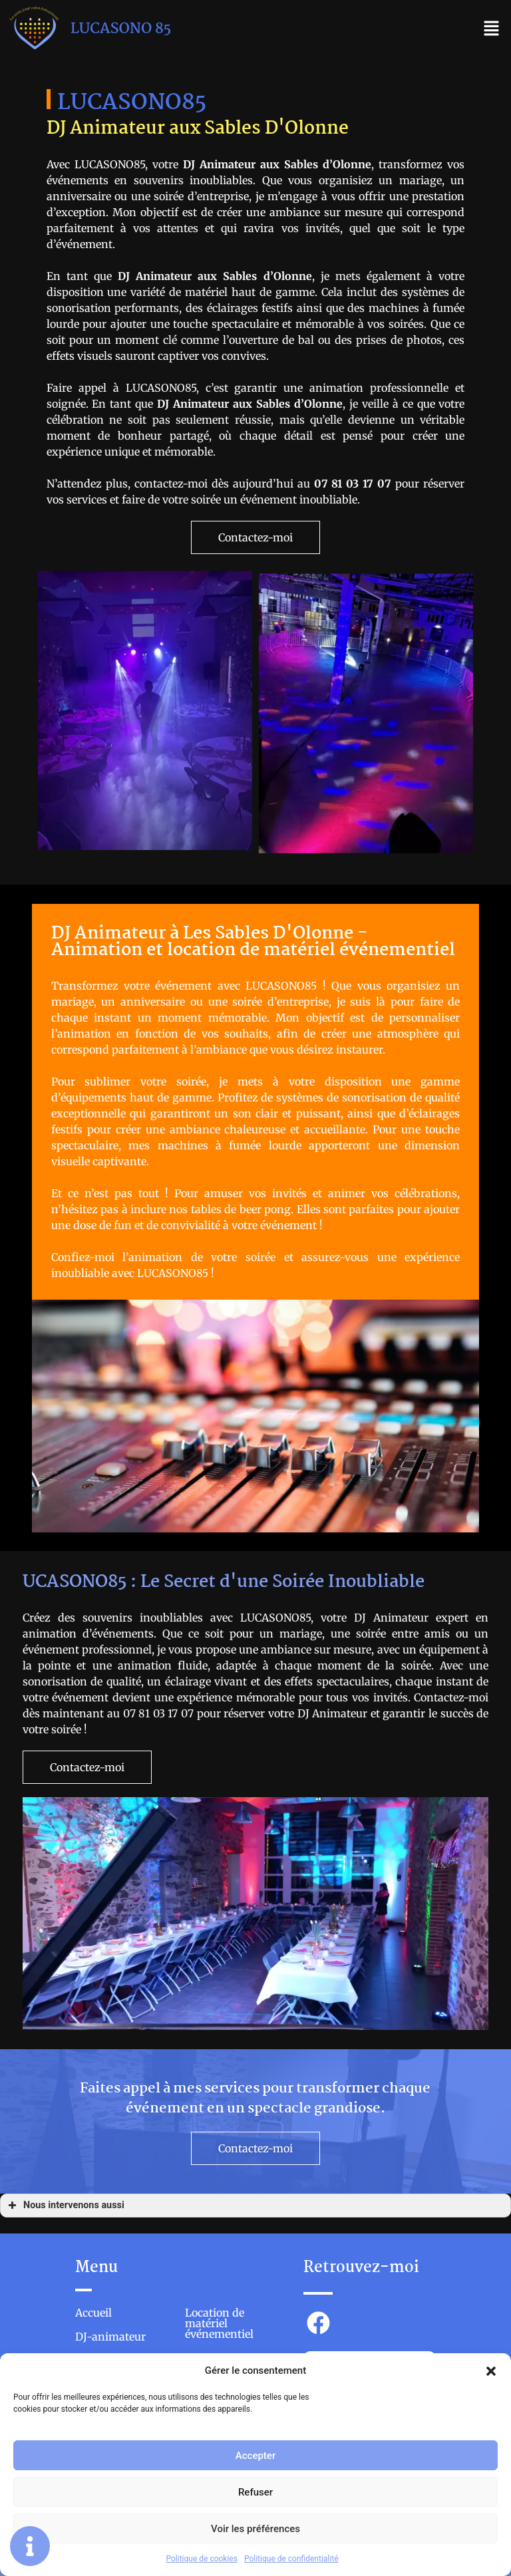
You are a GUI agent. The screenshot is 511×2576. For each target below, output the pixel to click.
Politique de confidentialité (291, 2558)
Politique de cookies (202, 2558)
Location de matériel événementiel (219, 2324)
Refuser (255, 2492)
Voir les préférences (255, 2529)
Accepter (255, 2456)
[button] (491, 2370)
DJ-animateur (110, 2337)
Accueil (93, 2313)
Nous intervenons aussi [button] (64, 2205)
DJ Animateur (155, 276)
